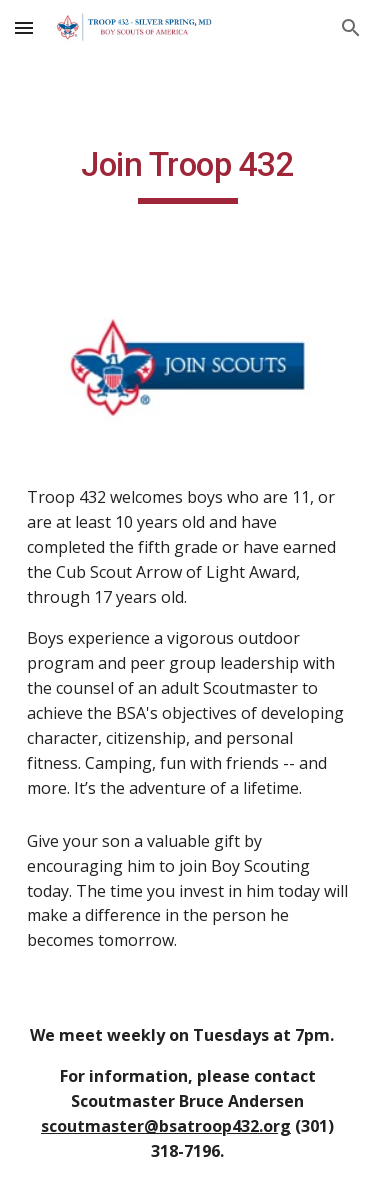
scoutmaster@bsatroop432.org (166, 1126)
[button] (24, 27)
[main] (188, 174)
